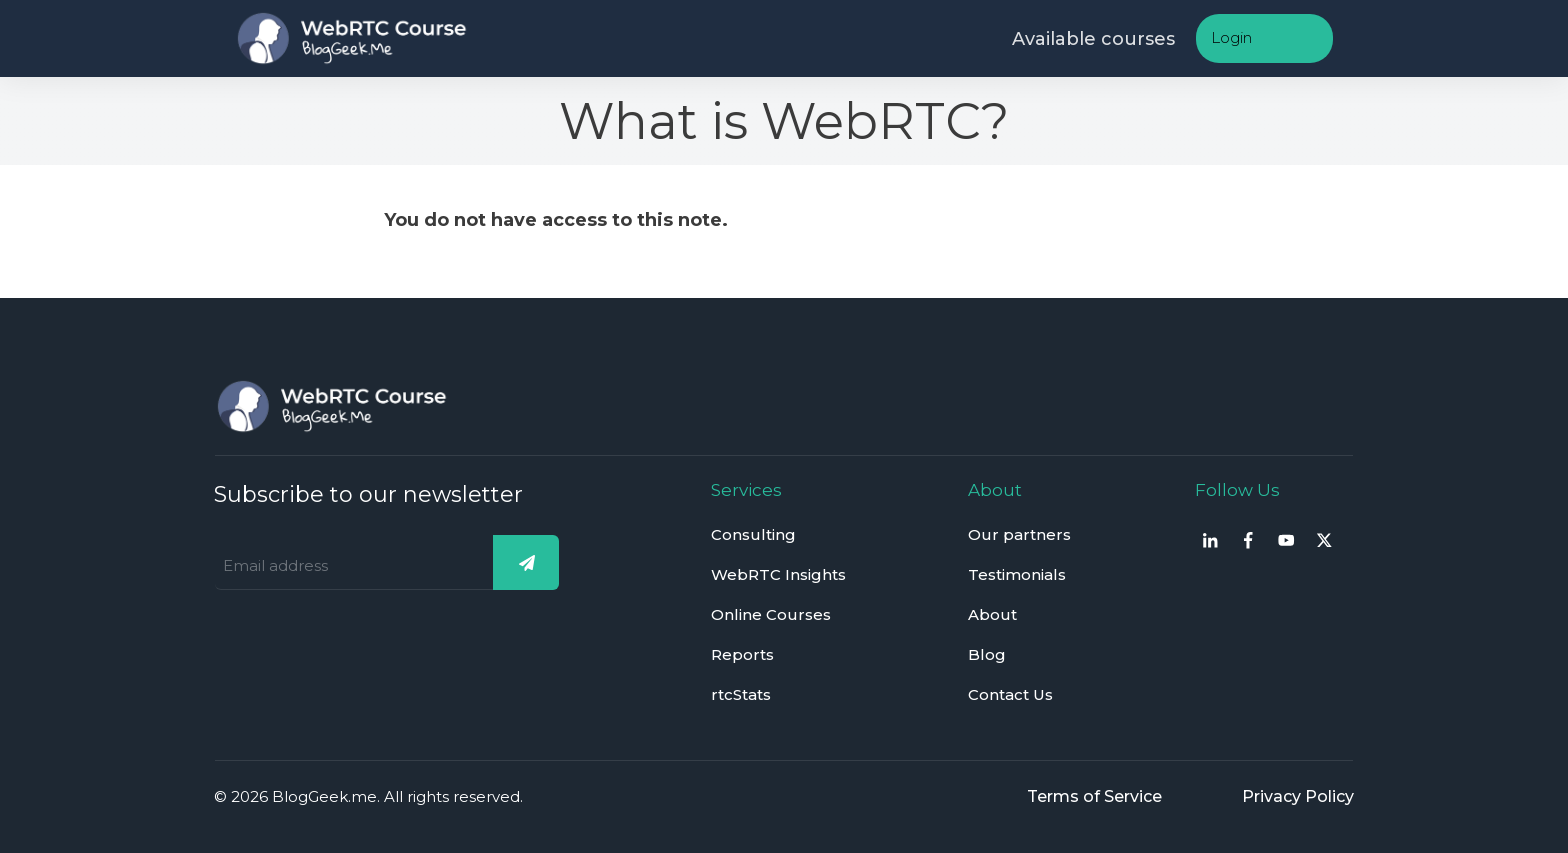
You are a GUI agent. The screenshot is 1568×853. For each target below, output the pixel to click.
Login (1231, 37)
